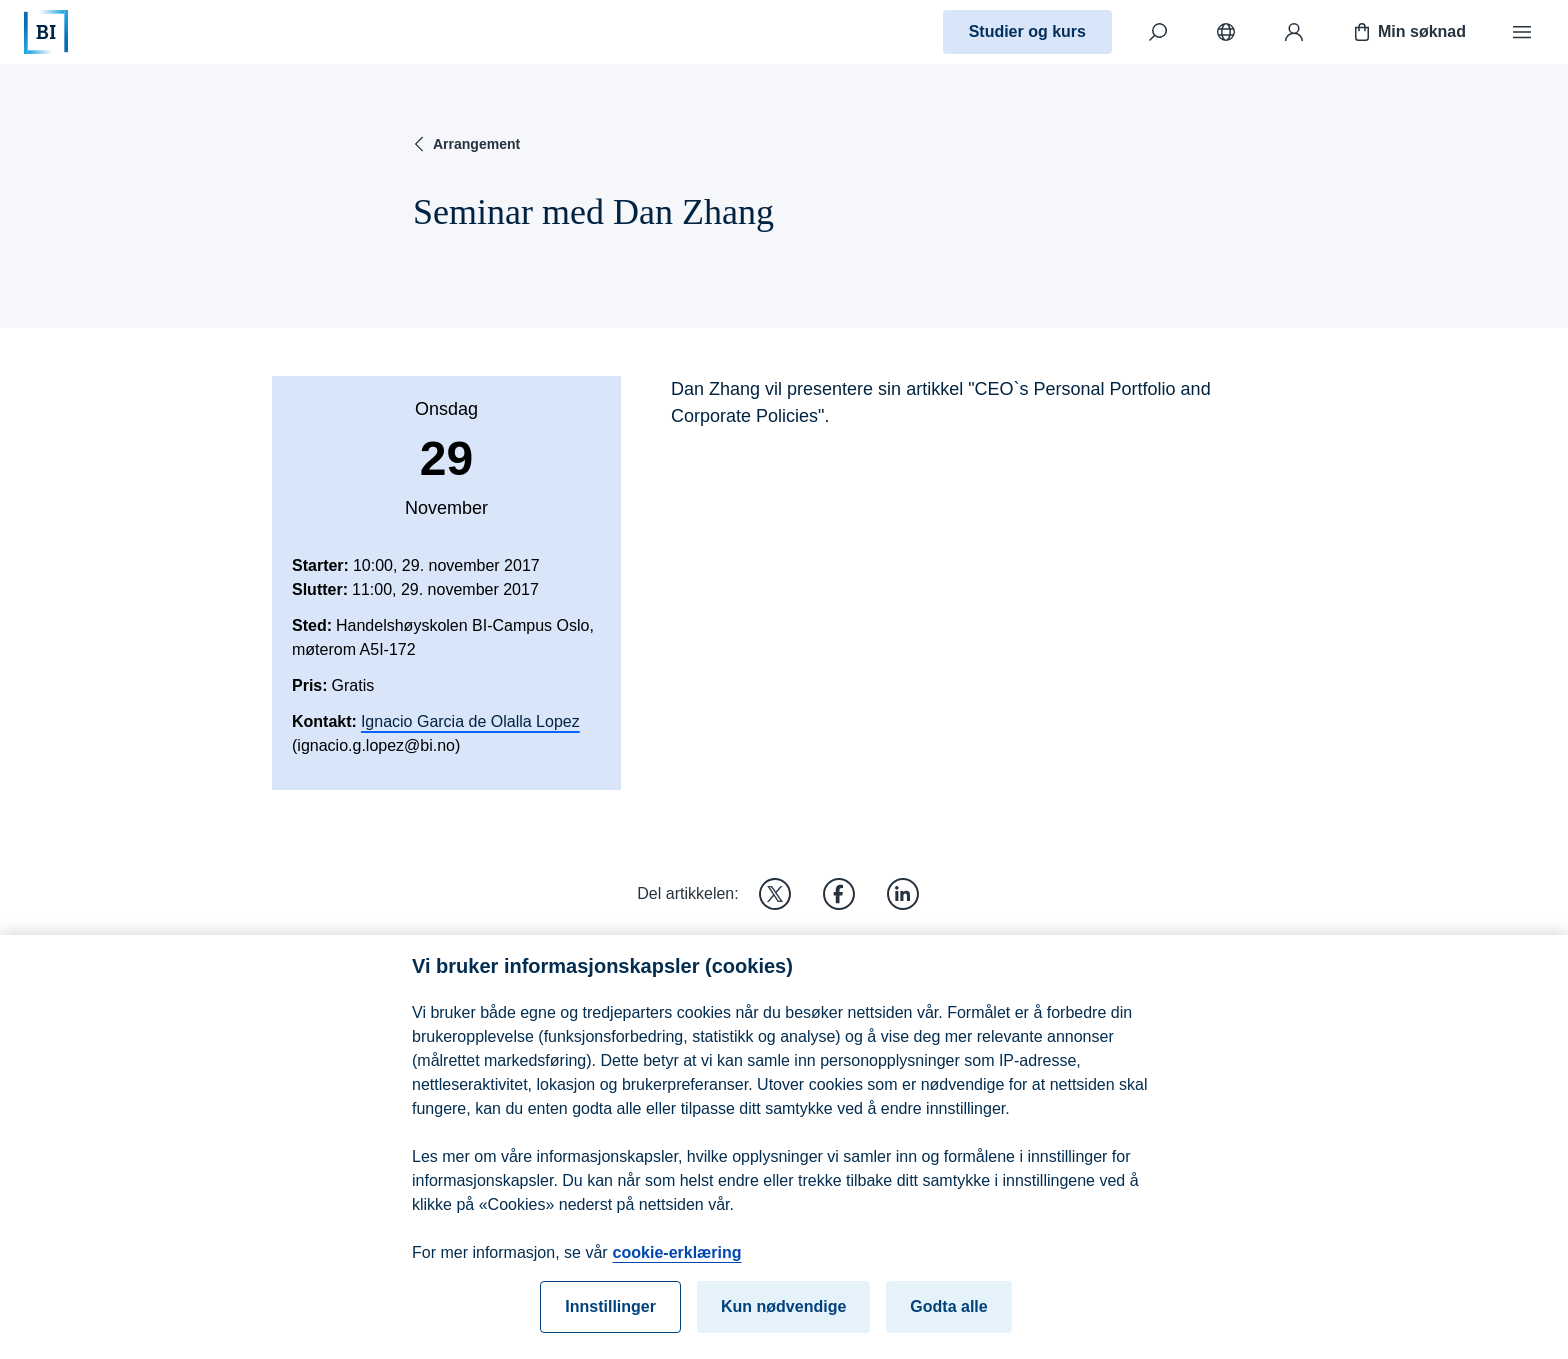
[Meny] (1522, 32)
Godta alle (948, 1320)
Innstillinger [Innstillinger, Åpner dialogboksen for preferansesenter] (610, 1320)
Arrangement (464, 144)
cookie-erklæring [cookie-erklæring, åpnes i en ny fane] (677, 1266)
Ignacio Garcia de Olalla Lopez (470, 721)
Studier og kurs (1027, 31)
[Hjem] (46, 32)
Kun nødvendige (783, 1320)
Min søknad (1408, 32)
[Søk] (1158, 32)
